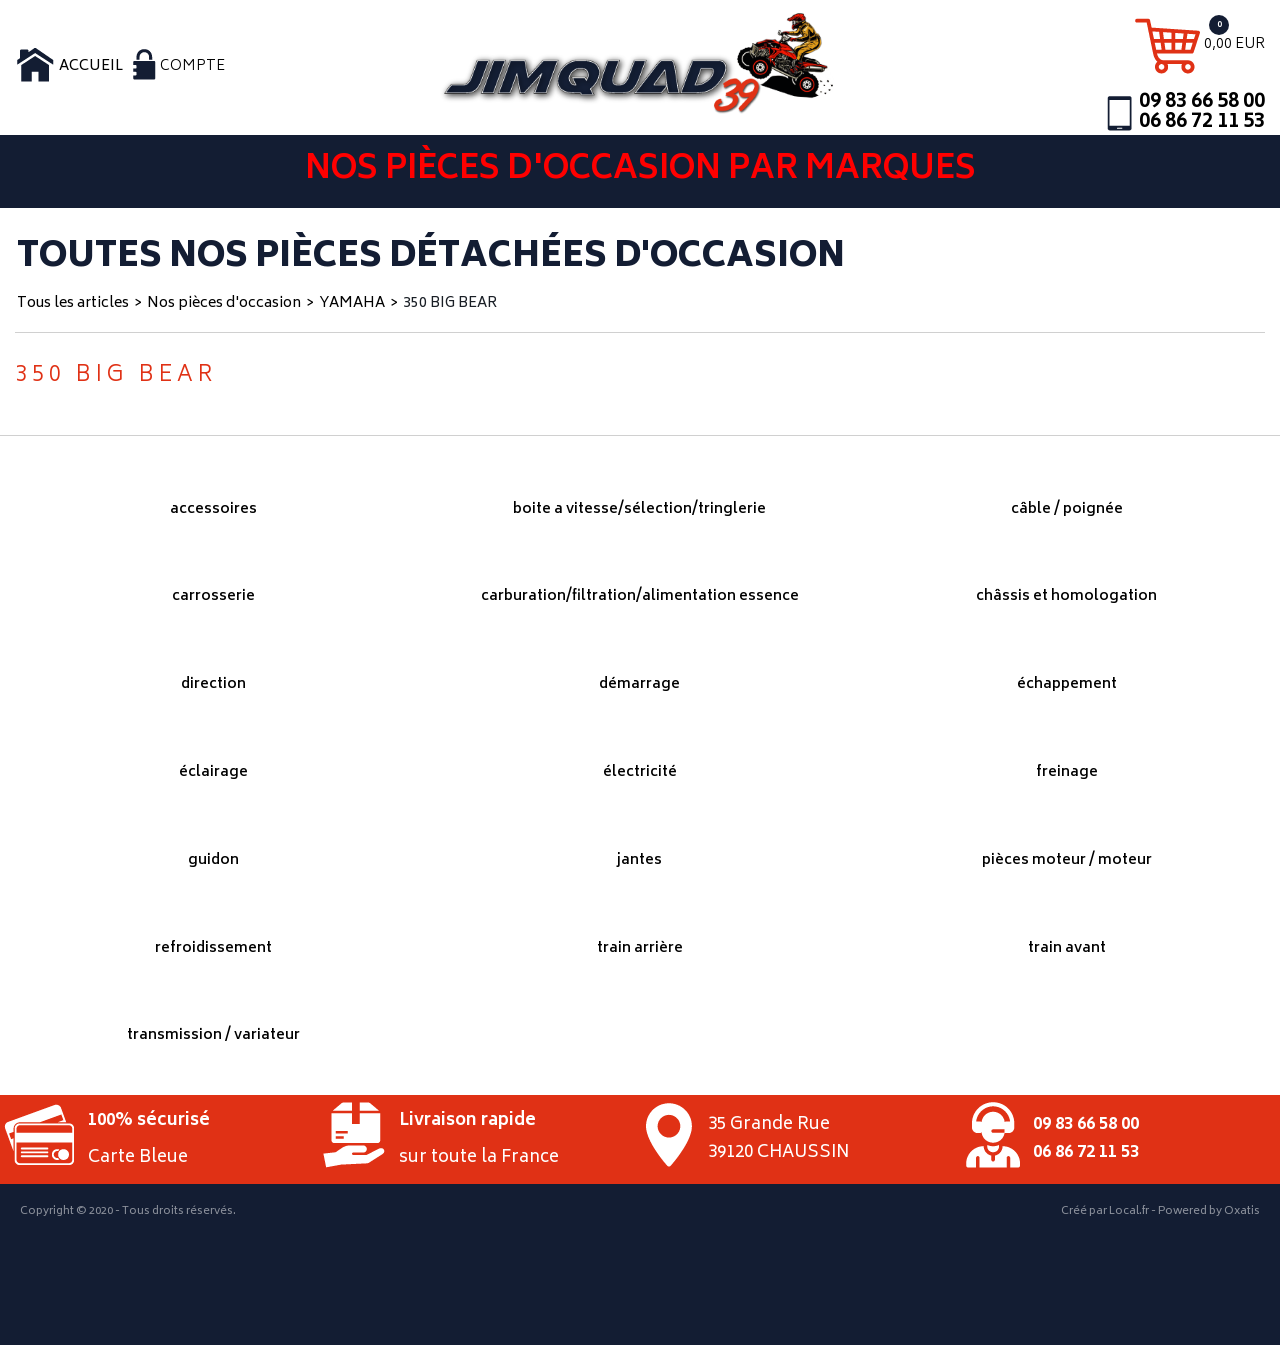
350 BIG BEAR (450, 303)
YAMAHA (352, 303)
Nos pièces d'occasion (224, 303)
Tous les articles (73, 303)
